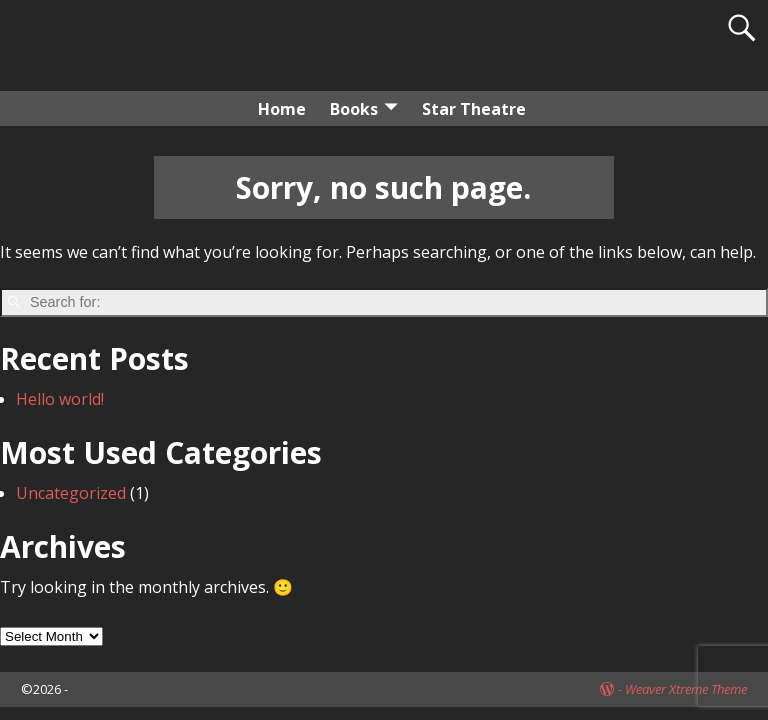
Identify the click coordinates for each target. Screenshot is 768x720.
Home (282, 109)
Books (354, 109)
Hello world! (60, 399)
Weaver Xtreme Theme (686, 689)
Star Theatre (474, 109)
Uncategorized (71, 493)
